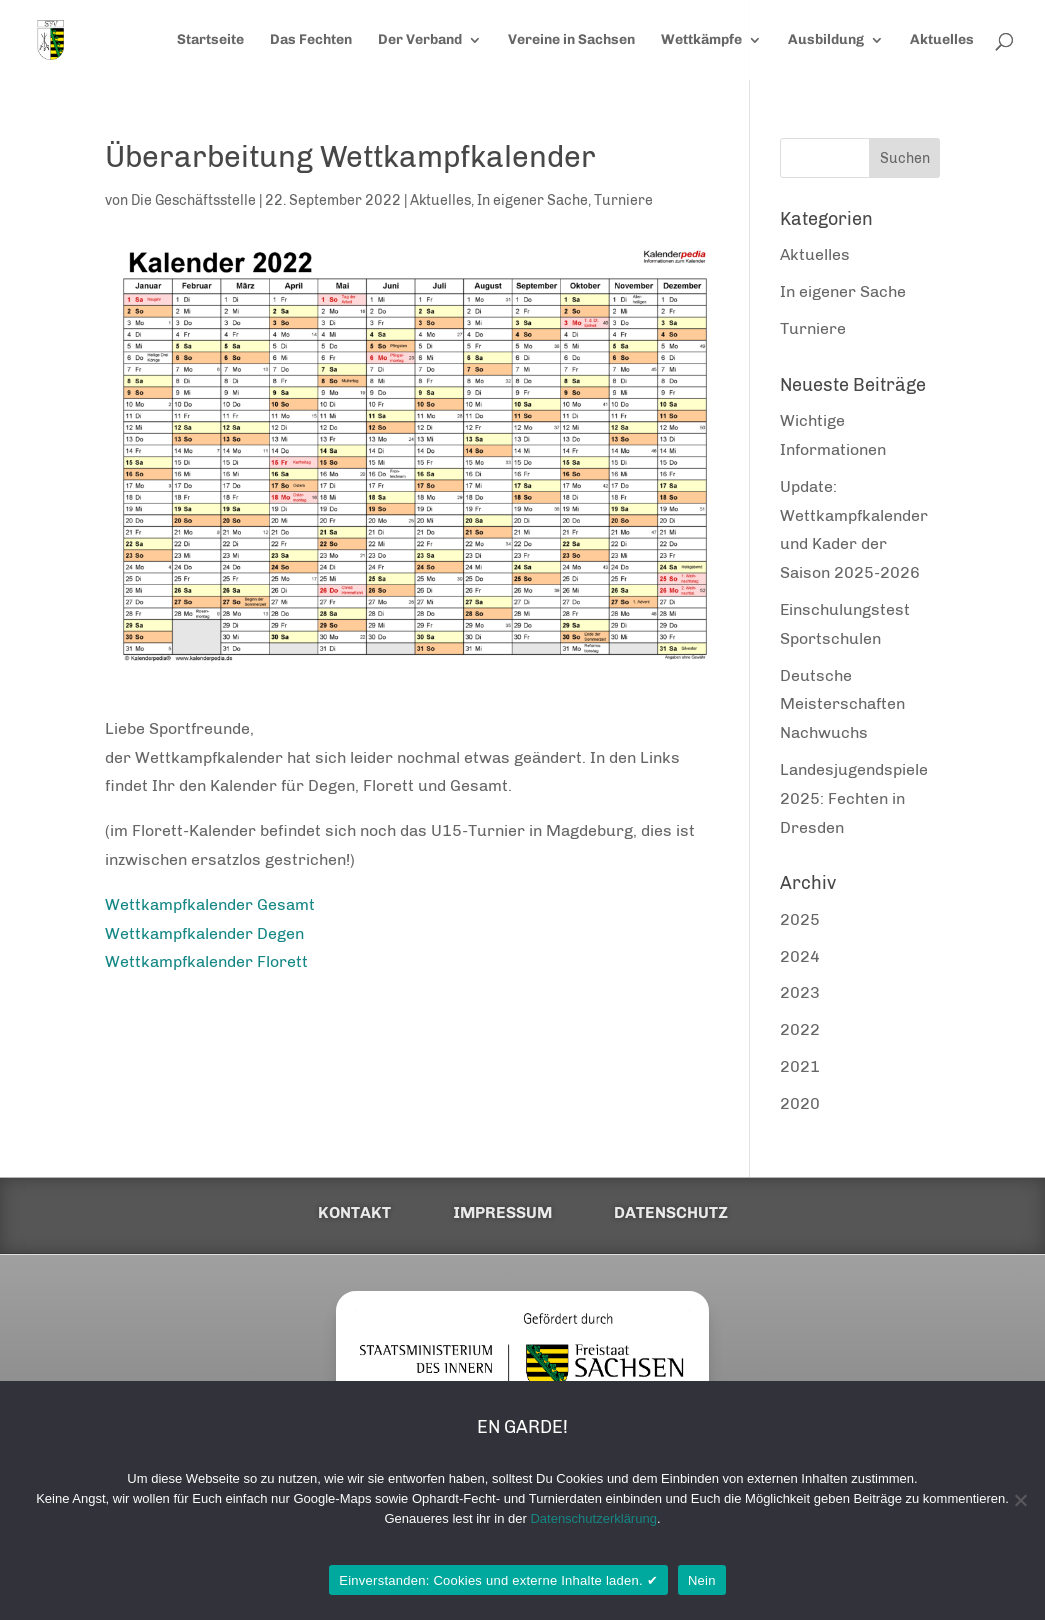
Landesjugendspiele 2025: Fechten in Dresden (854, 798)
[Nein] (1020, 1500)
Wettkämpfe (701, 40)
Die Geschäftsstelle (193, 200)
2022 (800, 1029)
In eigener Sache (532, 200)
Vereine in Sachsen (571, 40)
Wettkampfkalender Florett (206, 961)
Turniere (623, 200)
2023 (800, 992)
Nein (702, 1580)
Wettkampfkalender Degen (204, 933)
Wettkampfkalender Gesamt (210, 904)
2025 (800, 919)
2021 (800, 1066)
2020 (800, 1103)
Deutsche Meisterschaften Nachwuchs (842, 704)
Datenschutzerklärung (593, 1518)
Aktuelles (942, 40)
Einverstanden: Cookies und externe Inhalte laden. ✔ (498, 1580)
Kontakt (354, 1213)
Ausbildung (826, 40)
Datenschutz (671, 1213)
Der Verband (420, 40)
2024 (800, 956)
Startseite (210, 40)
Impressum (502, 1213)
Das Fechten (311, 40)
